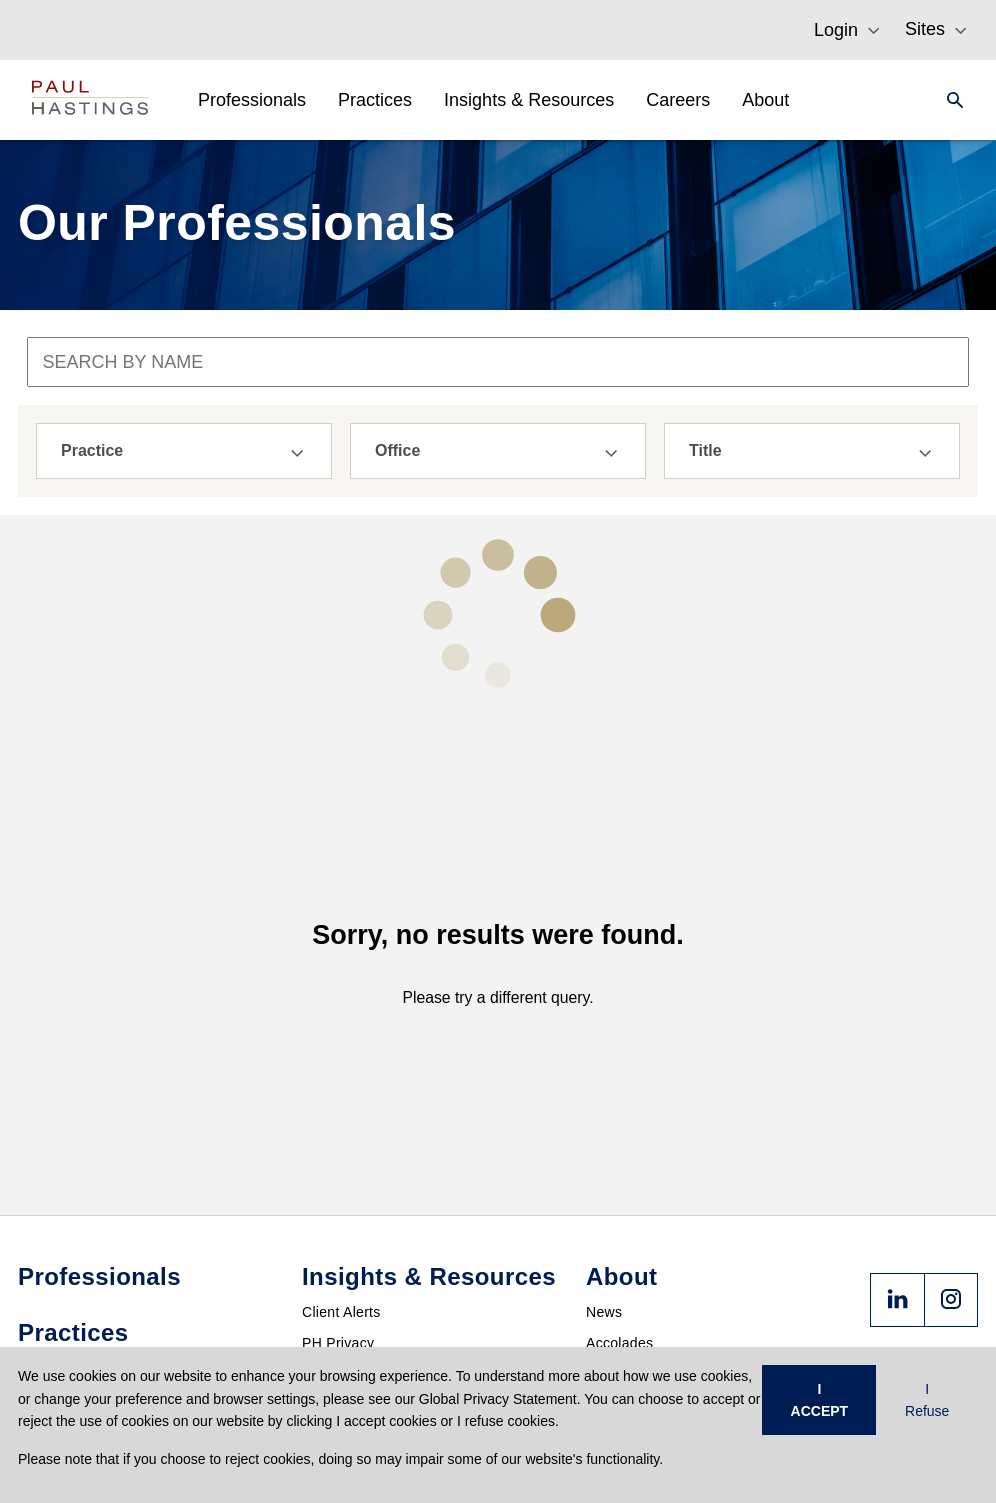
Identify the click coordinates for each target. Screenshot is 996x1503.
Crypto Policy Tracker (371, 1221)
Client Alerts (341, 1112)
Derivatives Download (372, 1252)
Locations (617, 1174)
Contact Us (622, 1236)
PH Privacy (338, 1143)
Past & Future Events (371, 1314)
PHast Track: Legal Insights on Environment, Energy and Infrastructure (430, 1182)
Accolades (619, 1143)
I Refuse (927, 1400)
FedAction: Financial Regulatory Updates (435, 1283)
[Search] (949, 100)
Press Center (628, 1205)
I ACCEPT (820, 1400)
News (604, 1112)
